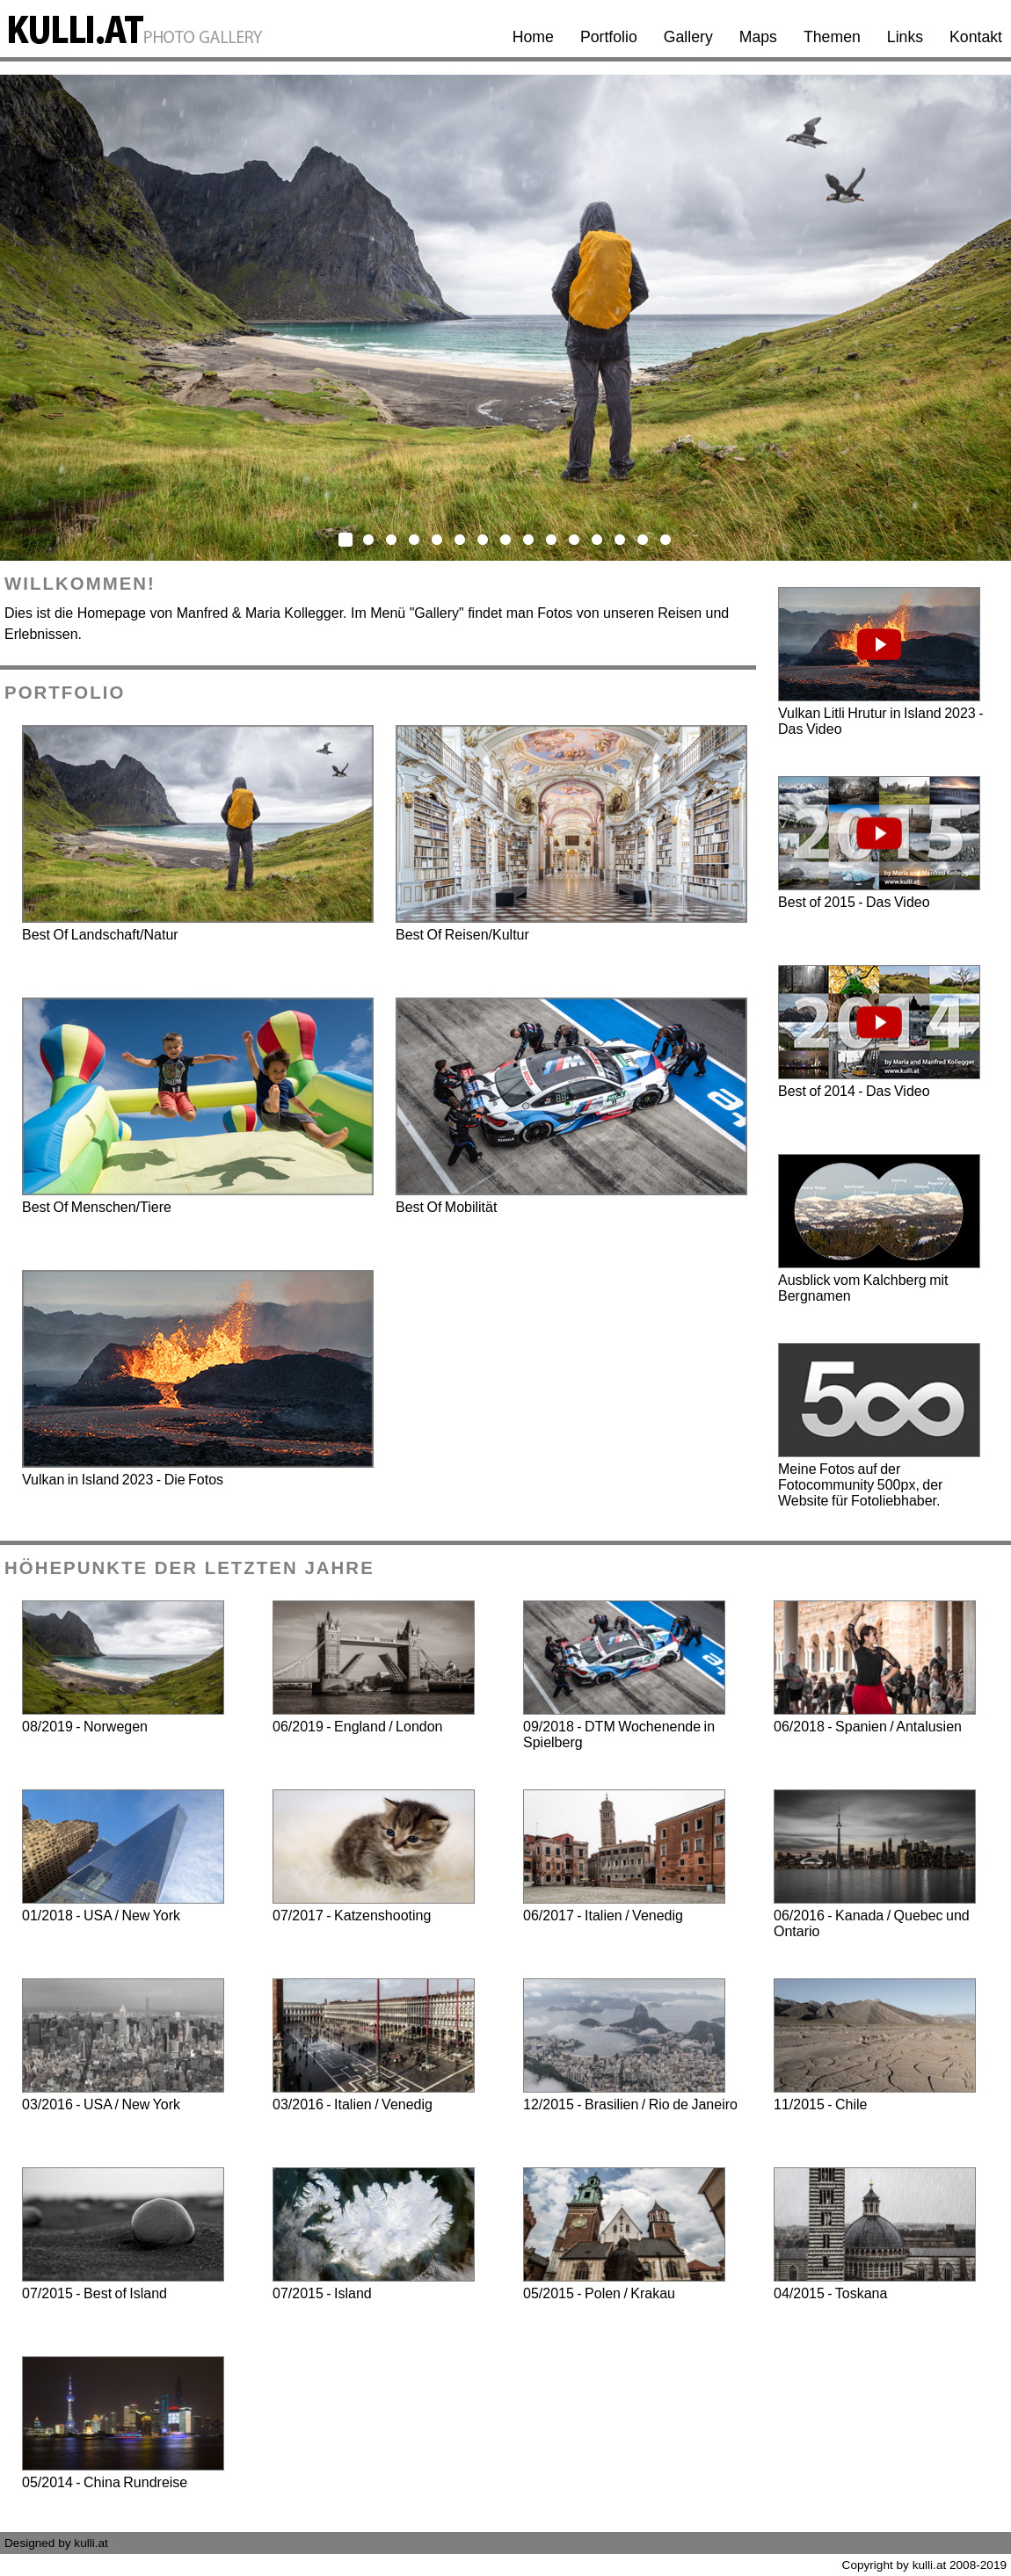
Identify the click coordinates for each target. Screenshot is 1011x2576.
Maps (758, 37)
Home (533, 37)
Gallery (688, 37)
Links (905, 37)
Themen (832, 37)
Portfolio (608, 37)
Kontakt (975, 37)
